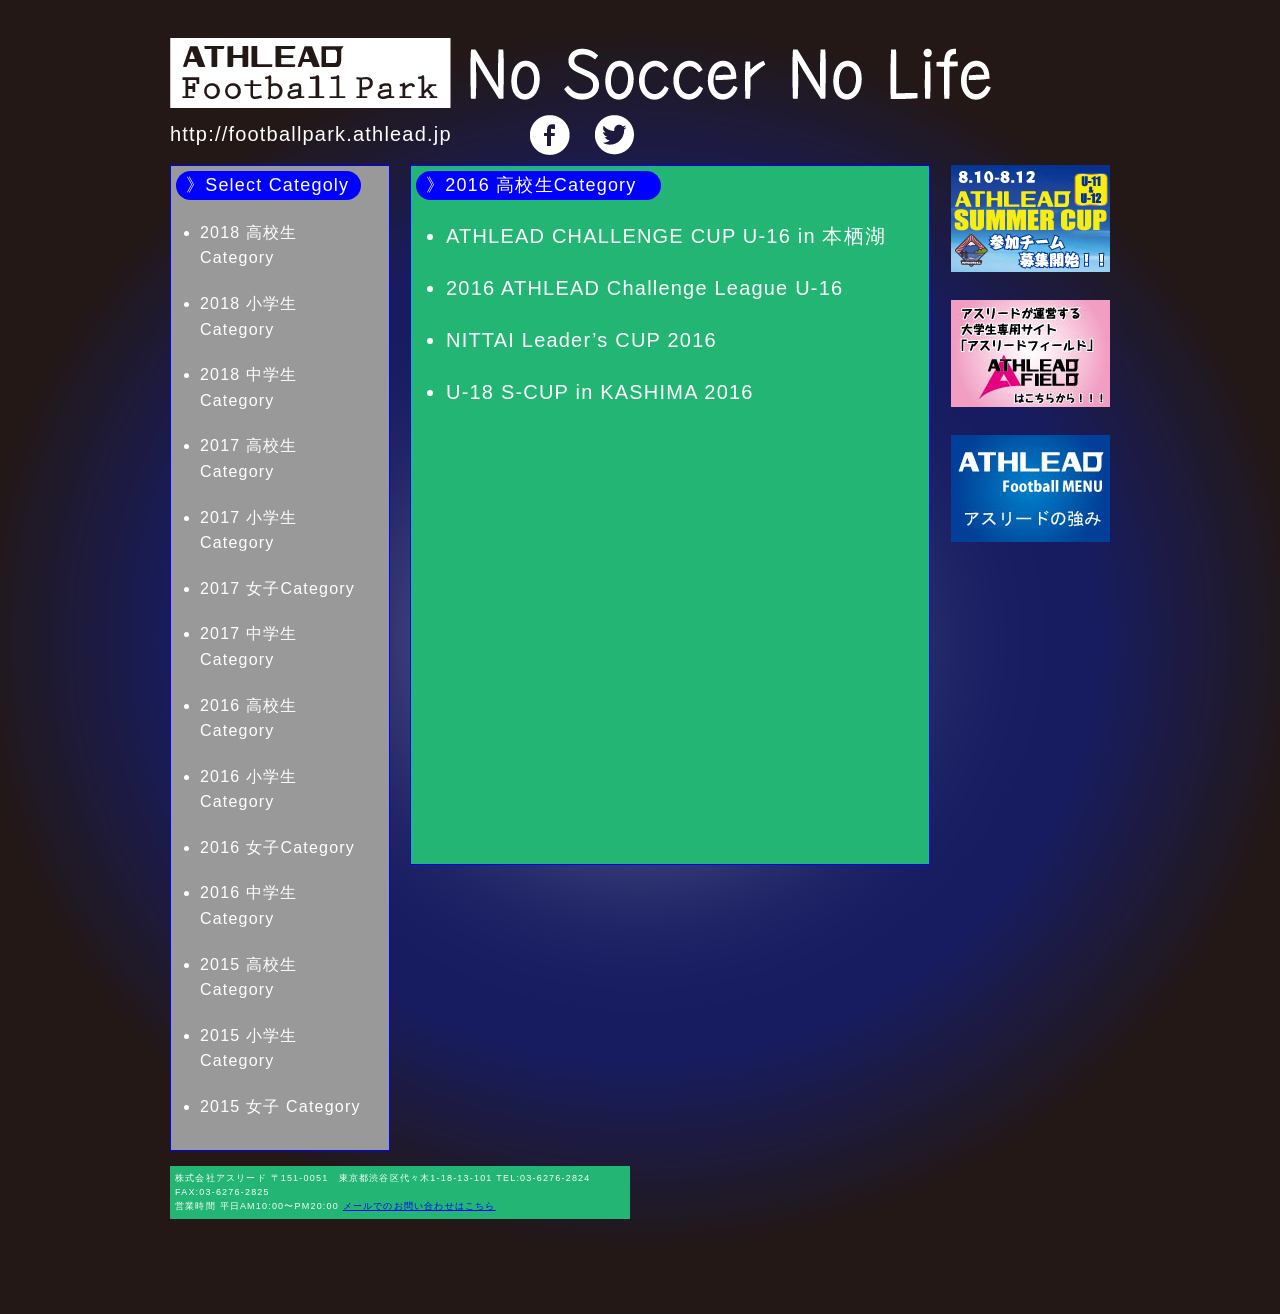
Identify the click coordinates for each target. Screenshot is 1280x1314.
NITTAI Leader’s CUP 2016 (581, 340)
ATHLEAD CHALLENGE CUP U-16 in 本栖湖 (666, 236)
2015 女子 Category (280, 1106)
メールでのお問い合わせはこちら (419, 1206)
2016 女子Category (277, 847)
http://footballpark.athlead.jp (311, 134)
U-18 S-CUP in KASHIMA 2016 (600, 392)
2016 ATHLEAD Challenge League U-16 (644, 288)
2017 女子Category (277, 588)
